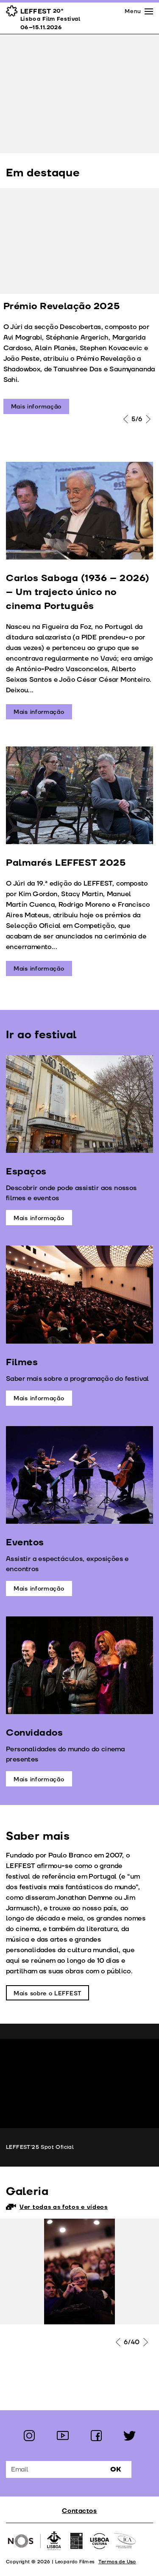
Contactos (79, 2511)
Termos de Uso (117, 2561)
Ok (115, 2469)
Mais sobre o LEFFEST (47, 1993)
